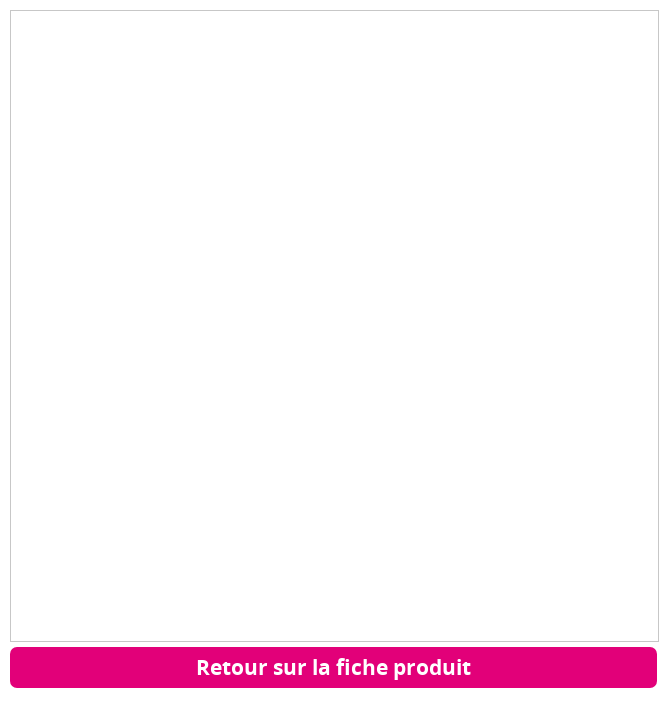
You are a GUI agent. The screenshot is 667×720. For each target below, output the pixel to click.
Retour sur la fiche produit (333, 667)
